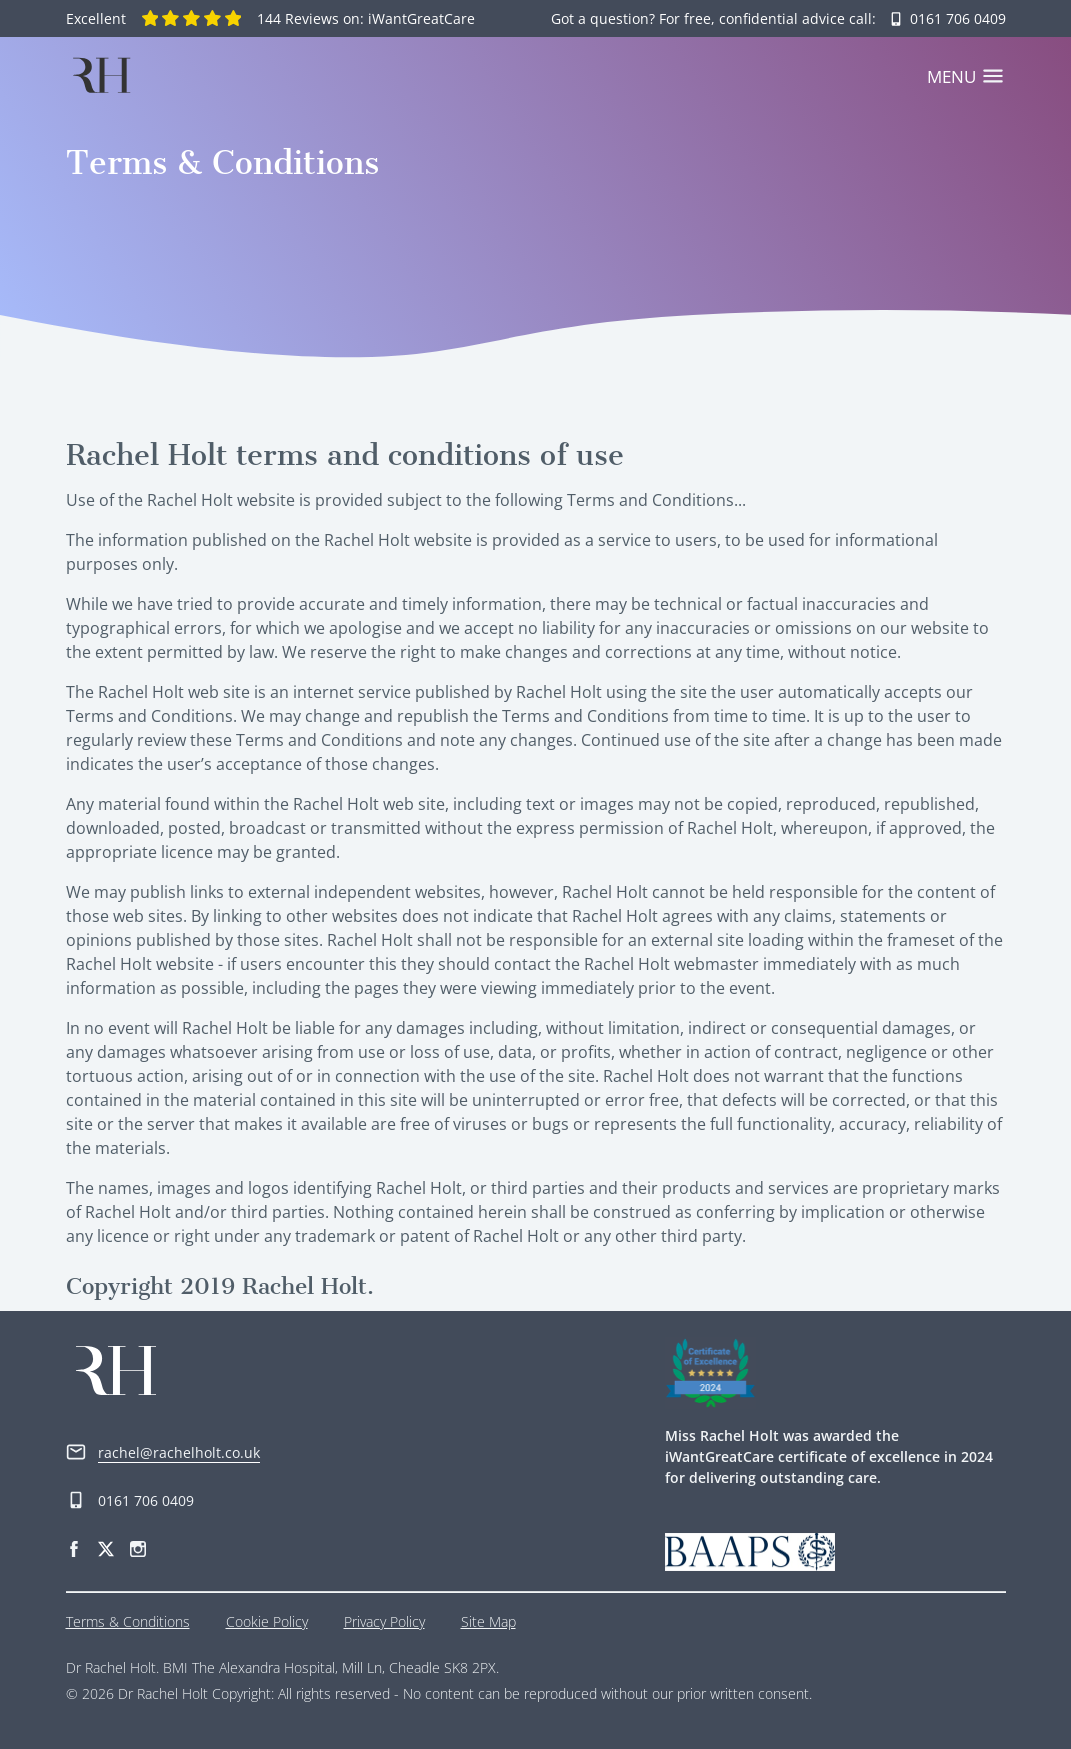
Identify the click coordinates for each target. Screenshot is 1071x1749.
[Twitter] (106, 1546)
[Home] (101, 75)
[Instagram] (138, 1546)
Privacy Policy (384, 1621)
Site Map (488, 1621)
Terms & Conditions (128, 1621)
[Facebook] (74, 1546)
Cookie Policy (267, 1621)
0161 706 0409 (130, 1500)
